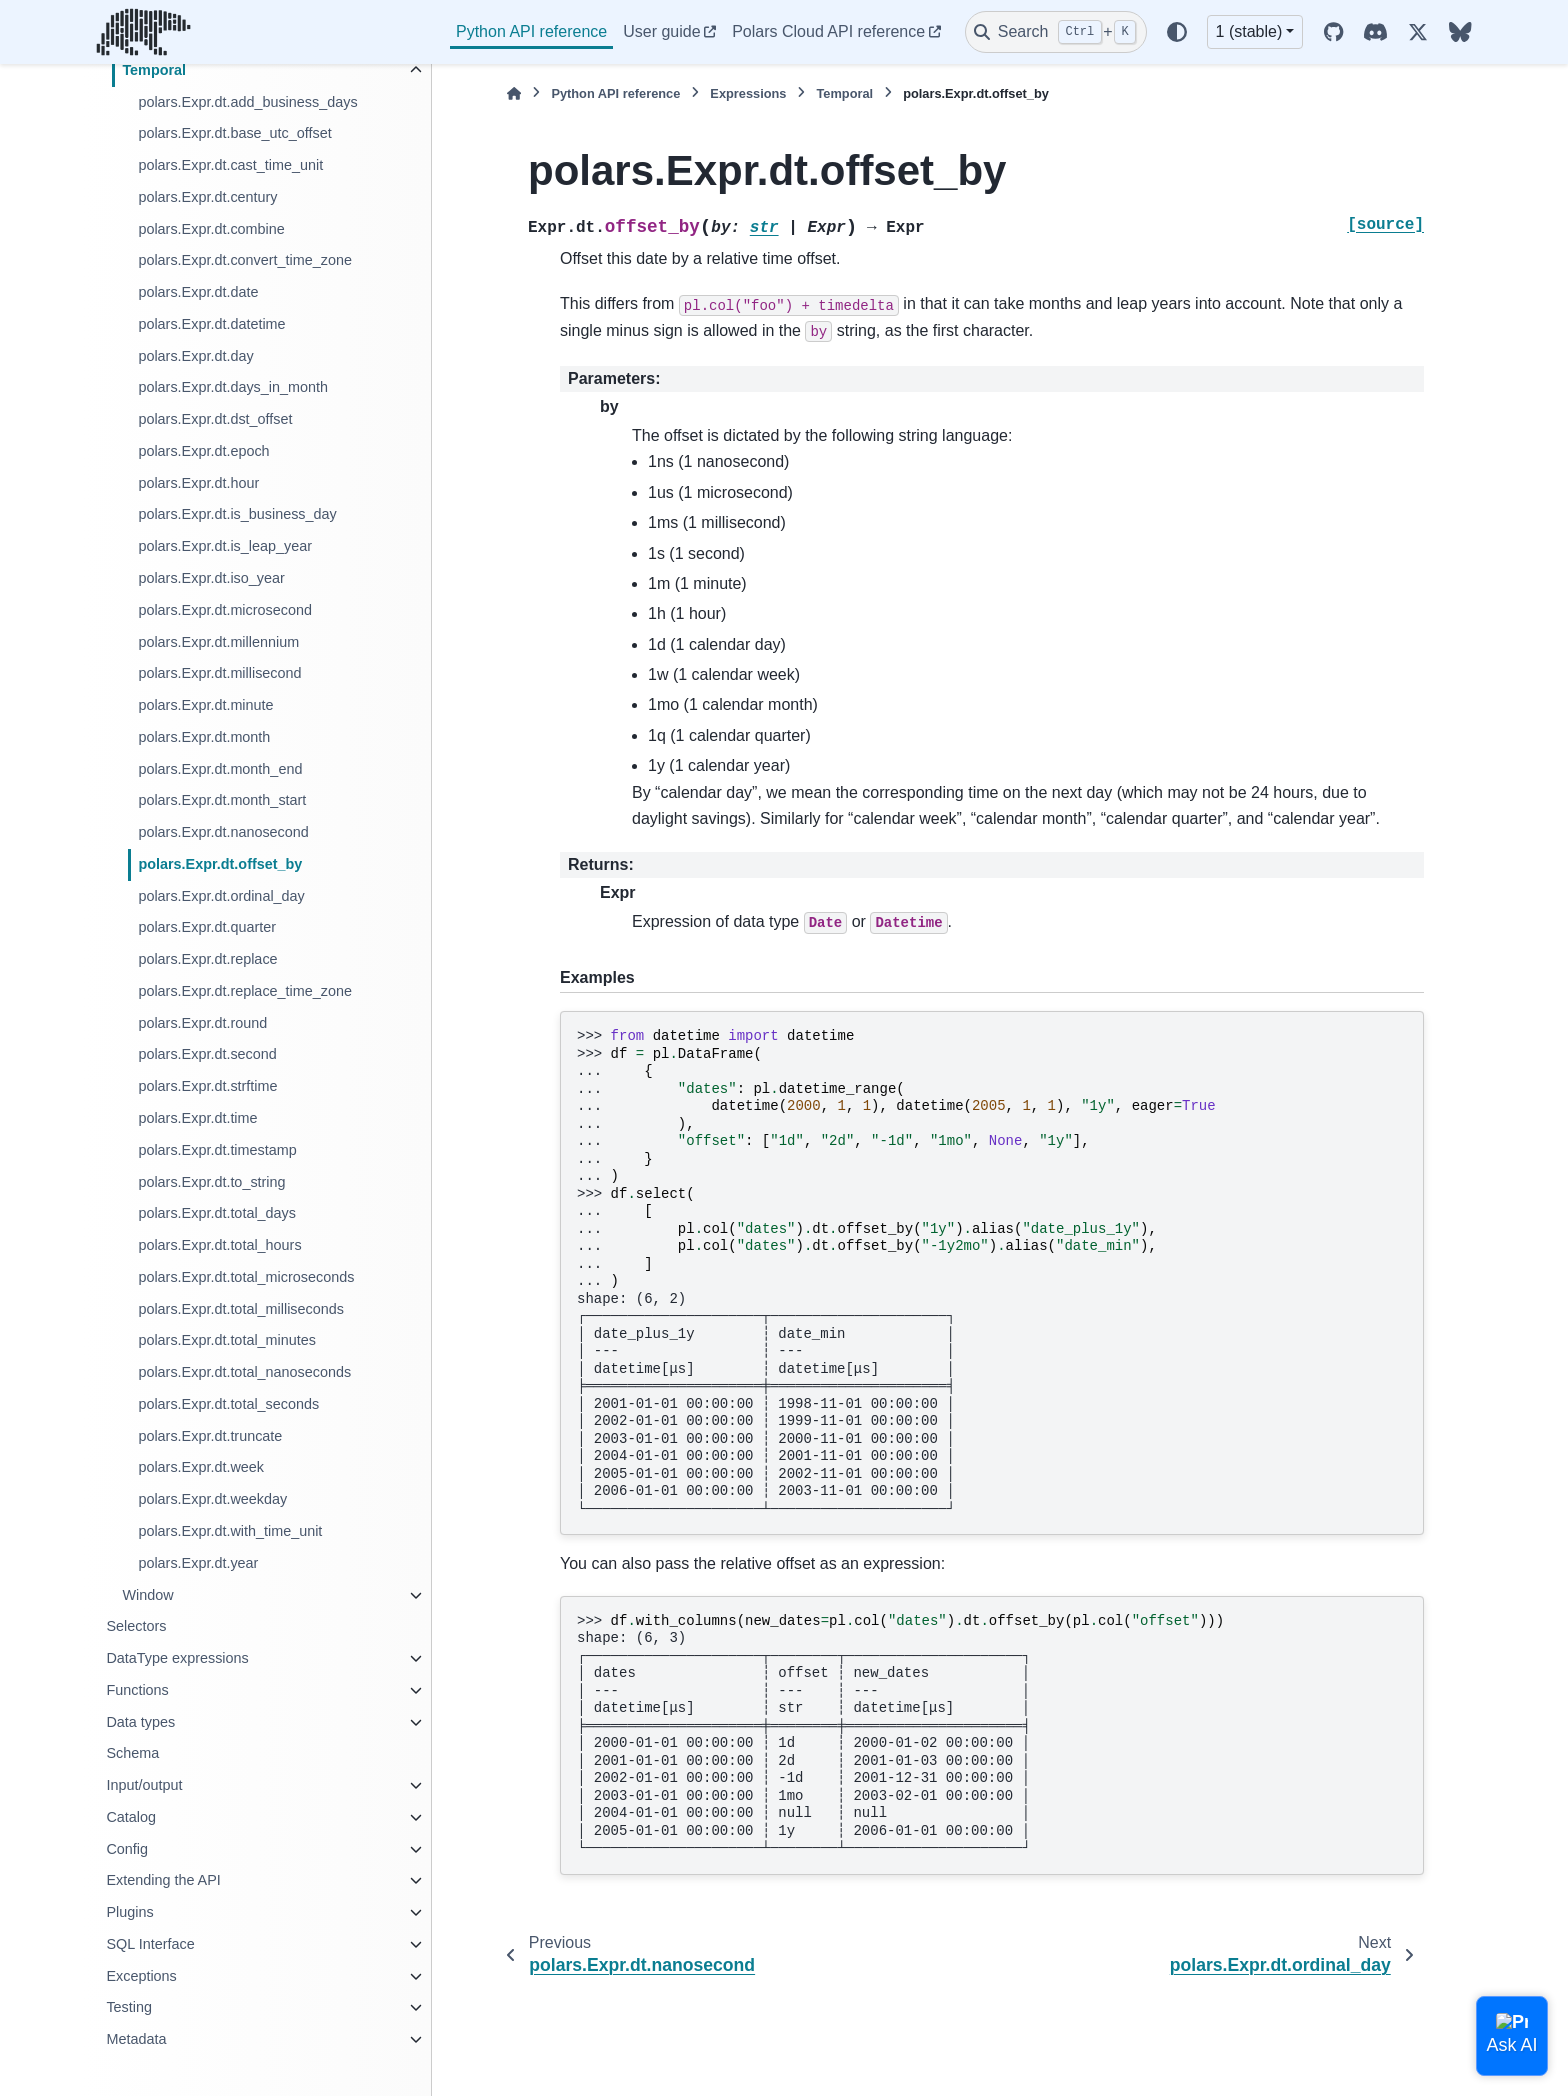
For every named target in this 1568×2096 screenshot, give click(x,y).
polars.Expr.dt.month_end (220, 769)
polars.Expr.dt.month (204, 737)
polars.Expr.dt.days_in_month (233, 387)
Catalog (131, 1817)
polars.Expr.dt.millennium (218, 642)
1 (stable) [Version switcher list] (1249, 31)
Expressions (748, 93)
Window (147, 1595)
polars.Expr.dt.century (207, 197)
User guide (661, 31)
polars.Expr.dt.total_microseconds (246, 1277)
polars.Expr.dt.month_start (222, 800)
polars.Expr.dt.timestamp (217, 1150)
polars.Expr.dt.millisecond (219, 673)
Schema (132, 1753)
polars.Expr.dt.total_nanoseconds (244, 1372)
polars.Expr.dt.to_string (211, 1182)
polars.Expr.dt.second (207, 1054)
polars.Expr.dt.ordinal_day (221, 896)
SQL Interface (150, 1944)
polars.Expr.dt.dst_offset (215, 419)
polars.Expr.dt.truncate (210, 1436)
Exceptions (141, 1976)
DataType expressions (177, 1658)
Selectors (136, 1626)
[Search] (1056, 32)
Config (127, 1849)
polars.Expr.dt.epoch (203, 451)
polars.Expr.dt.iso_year (211, 578)
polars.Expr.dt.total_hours (219, 1245)
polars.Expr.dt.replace (207, 959)
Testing (129, 2007)
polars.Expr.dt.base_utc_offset (234, 133)
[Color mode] (1177, 32)
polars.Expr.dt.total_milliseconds (241, 1309)
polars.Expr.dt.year (198, 1563)
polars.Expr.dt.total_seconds (228, 1404)
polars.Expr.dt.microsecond (225, 610)
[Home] (514, 93)
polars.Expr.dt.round (202, 1023)
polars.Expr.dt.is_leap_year (225, 546)
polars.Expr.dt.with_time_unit (230, 1531)
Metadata (136, 2039)
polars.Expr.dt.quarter (207, 927)
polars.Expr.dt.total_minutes (227, 1340)
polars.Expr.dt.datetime (211, 324)
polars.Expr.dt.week (201, 1467)
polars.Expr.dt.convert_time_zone (245, 260)
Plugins (129, 1912)
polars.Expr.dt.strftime (207, 1086)
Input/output (144, 1785)
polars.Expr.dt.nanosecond (223, 832)
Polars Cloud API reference (828, 31)
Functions (137, 1690)
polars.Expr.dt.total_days (217, 1213)
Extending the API (163, 1880)
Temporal (154, 70)
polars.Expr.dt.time (197, 1118)
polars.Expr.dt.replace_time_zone (245, 991)
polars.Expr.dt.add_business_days (247, 102)
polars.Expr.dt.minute (205, 705)
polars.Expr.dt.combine (211, 229)
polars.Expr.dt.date (198, 292)
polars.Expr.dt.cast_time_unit (230, 165)
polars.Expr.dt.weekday (212, 1499)
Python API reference (531, 31)
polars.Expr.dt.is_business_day (237, 514)
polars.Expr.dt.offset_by (220, 864)
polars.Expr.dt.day (195, 356)
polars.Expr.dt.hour (198, 483)
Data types (140, 1722)
